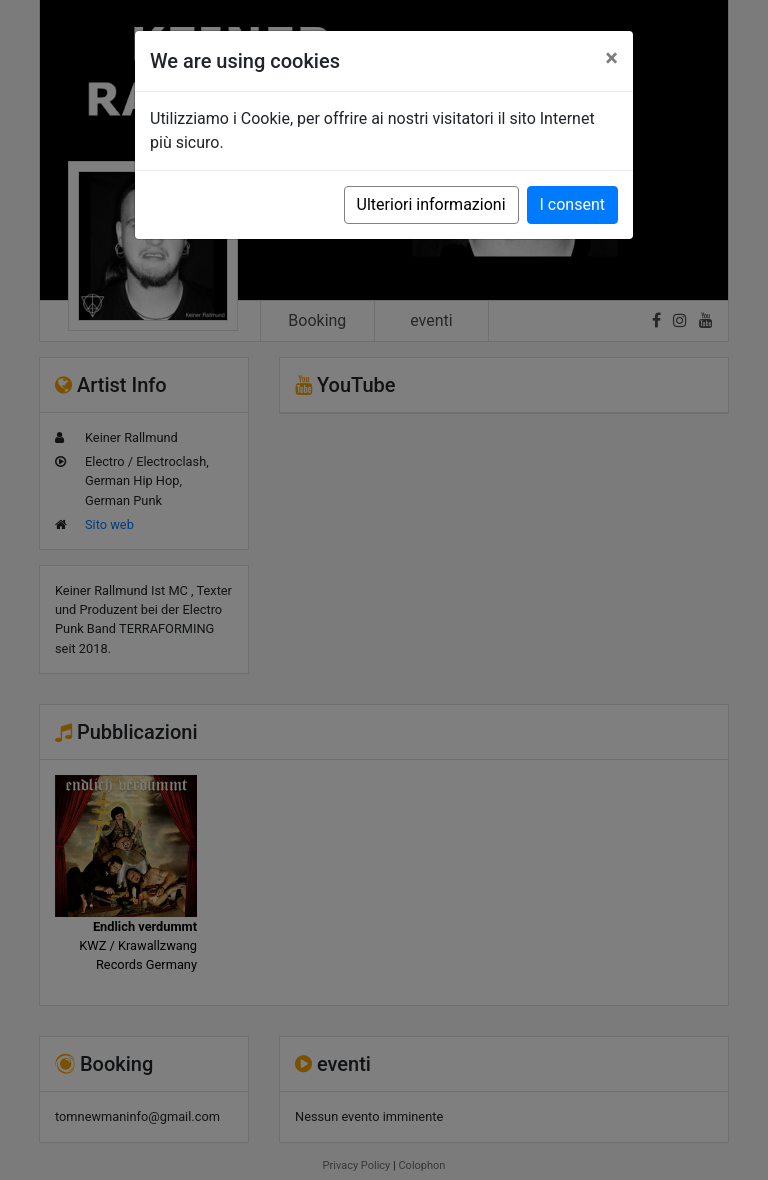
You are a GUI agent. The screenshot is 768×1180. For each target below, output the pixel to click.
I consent (572, 204)
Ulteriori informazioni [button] (431, 204)
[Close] (611, 58)
